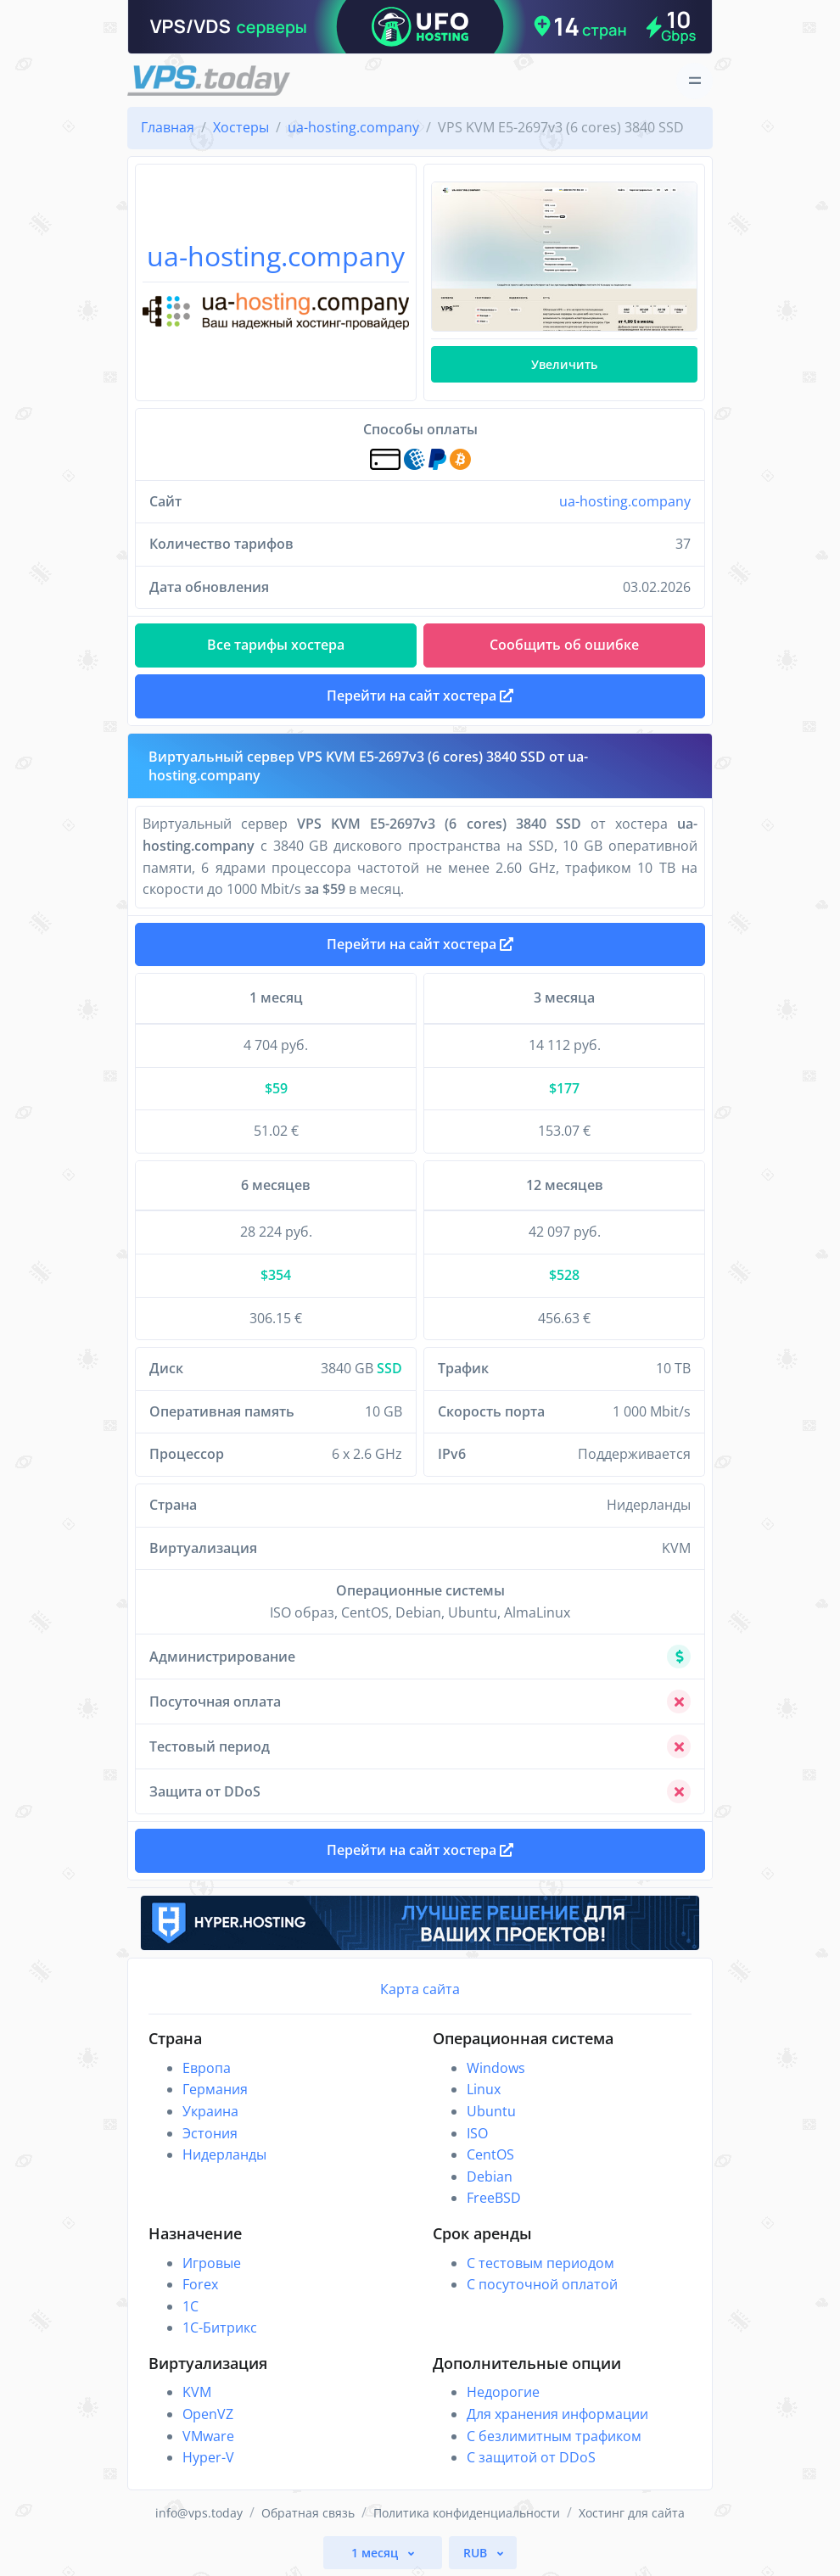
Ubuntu (491, 2111)
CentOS (490, 2154)
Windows (496, 2068)
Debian (489, 2176)
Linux (484, 2089)
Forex (200, 2284)
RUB (476, 2553)
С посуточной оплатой (542, 2284)
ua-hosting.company (625, 501)
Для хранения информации (557, 2414)
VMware (208, 2436)
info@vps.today (199, 2513)
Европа (206, 2068)
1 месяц (376, 2553)
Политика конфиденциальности (466, 2513)
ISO (477, 2133)
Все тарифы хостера (275, 644)
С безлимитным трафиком (554, 2436)
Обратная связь (308, 2513)
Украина (210, 2111)
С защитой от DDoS (531, 2457)
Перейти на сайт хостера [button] (420, 695)
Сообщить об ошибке (564, 644)
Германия (215, 2089)
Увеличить (564, 364)
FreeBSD (494, 2197)
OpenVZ (207, 2414)
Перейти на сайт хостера (420, 944)
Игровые (211, 2263)
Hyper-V (208, 2457)
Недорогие (503, 2392)
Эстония (210, 2133)
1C (190, 2306)
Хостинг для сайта (632, 2513)
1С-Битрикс (219, 2327)
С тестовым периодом (540, 2263)
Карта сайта (420, 1989)
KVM (196, 2392)
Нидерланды (224, 2154)
